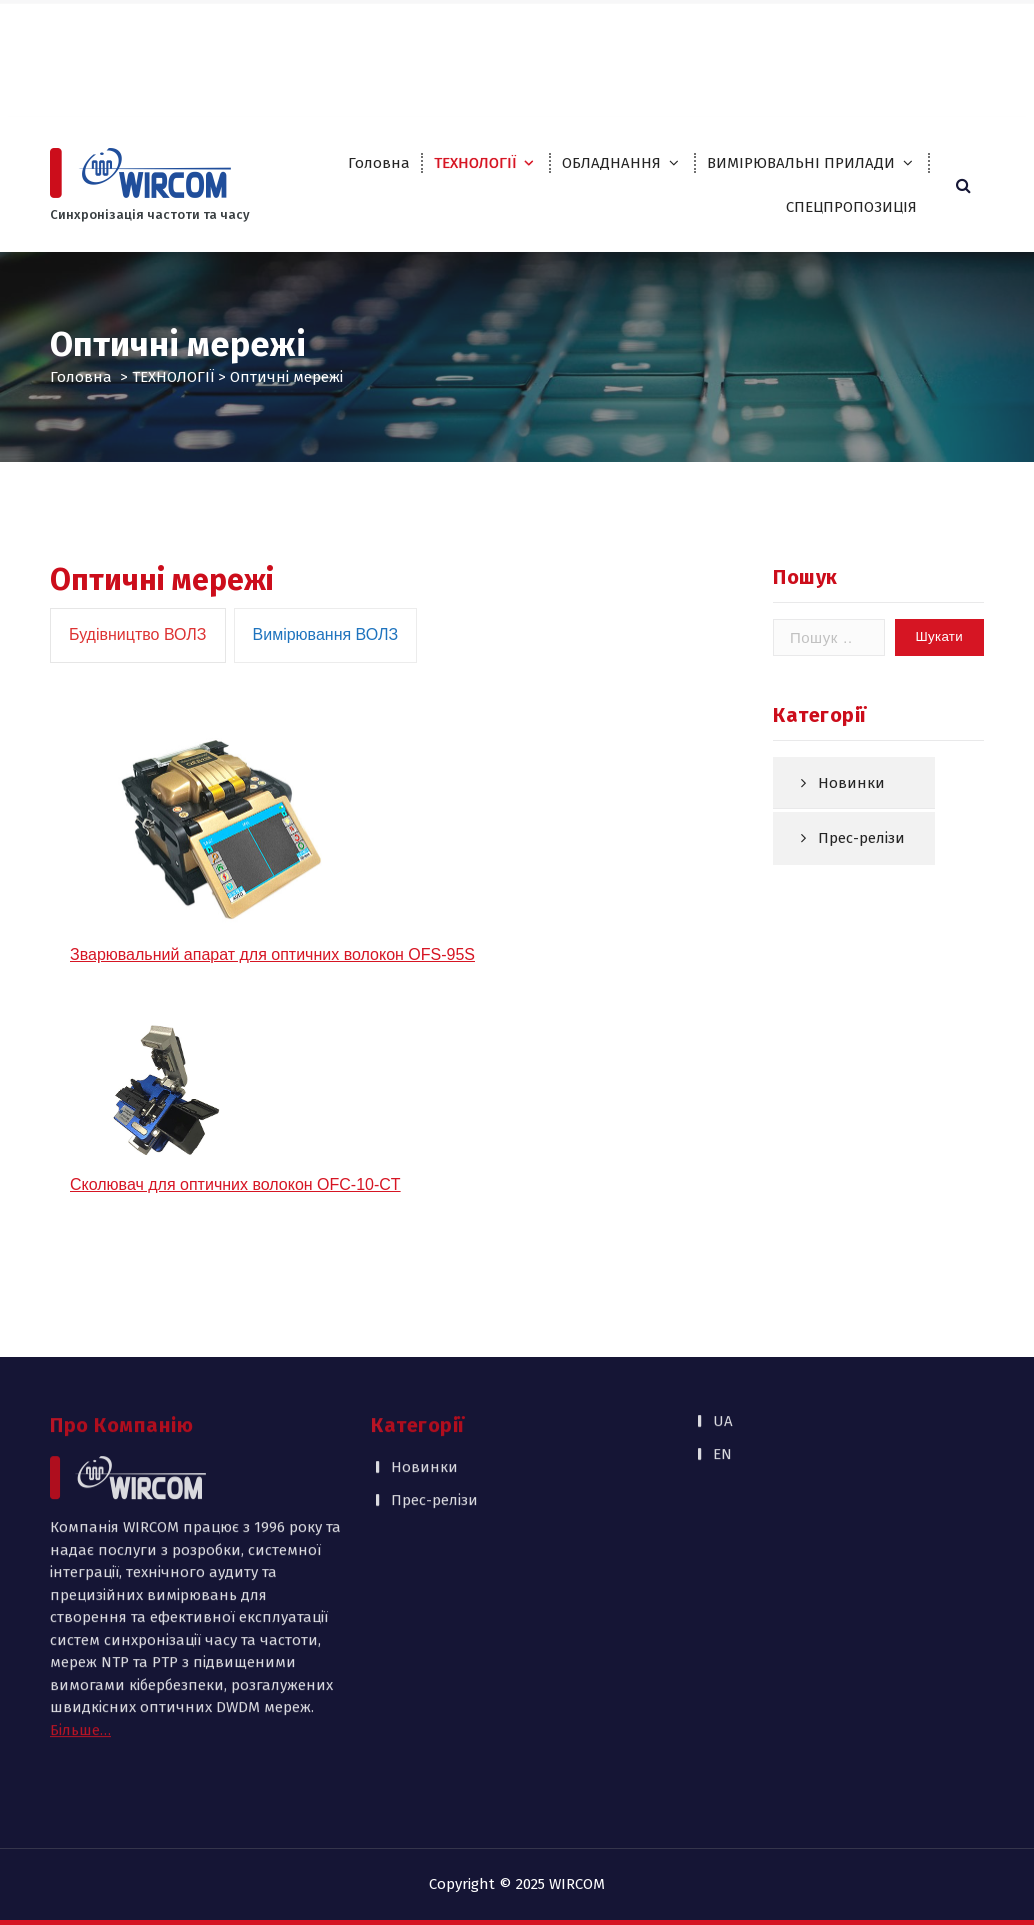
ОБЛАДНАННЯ (611, 163)
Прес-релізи (861, 878)
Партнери (656, 30)
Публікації (537, 71)
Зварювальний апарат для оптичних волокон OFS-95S (272, 1009)
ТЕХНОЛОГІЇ (475, 163)
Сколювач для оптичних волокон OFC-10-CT (235, 1239)
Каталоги (743, 30)
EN (952, 30)
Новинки (851, 822)
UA (911, 30)
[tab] (138, 690)
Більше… (80, 1616)
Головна (379, 163)
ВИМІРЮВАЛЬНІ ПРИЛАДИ (801, 163)
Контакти (627, 71)
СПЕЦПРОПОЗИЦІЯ (851, 207)
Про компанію (550, 30)
